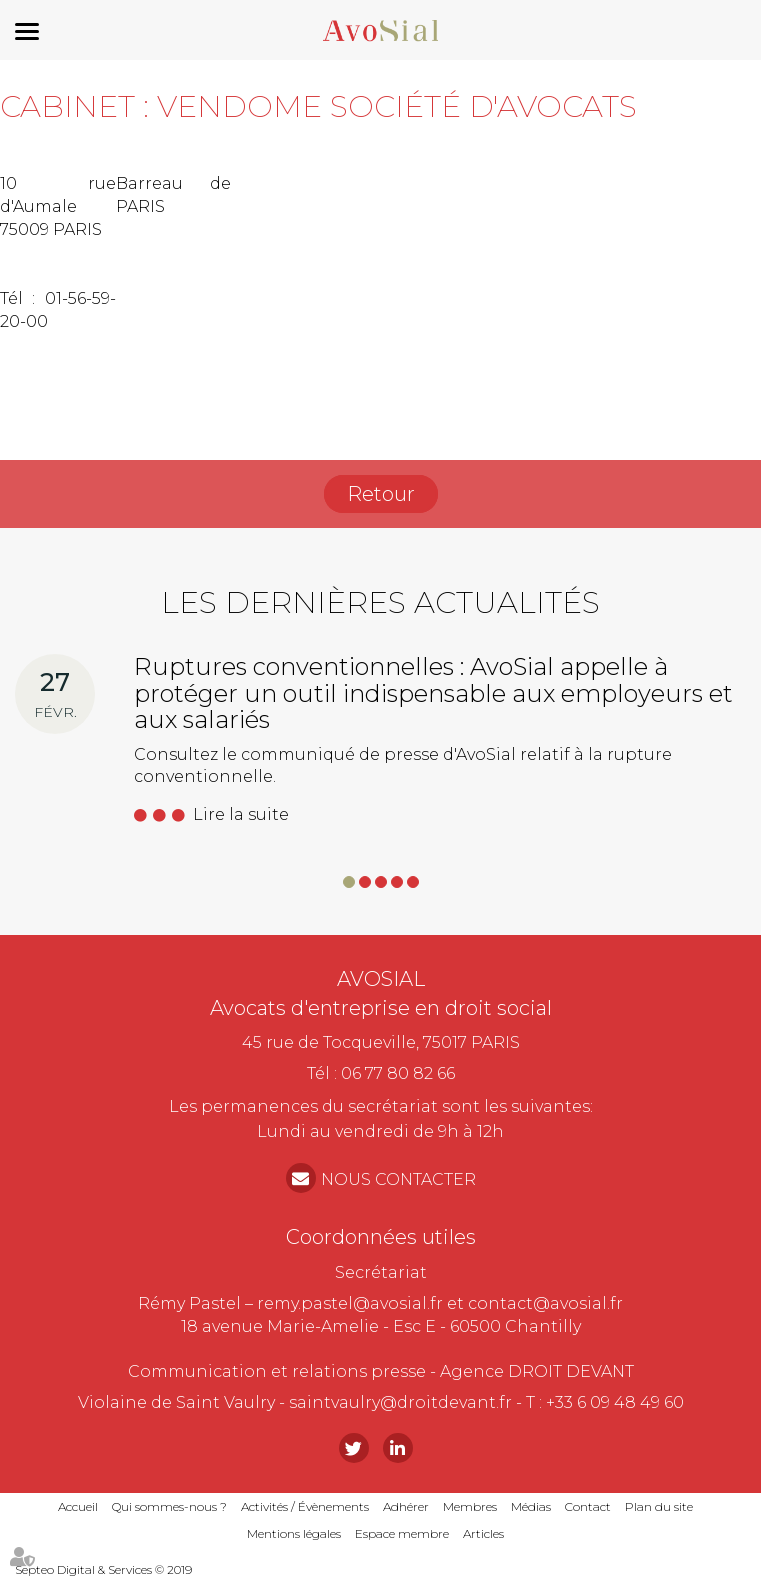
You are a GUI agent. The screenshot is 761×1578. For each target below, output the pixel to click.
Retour (381, 494)
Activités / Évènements (305, 1506)
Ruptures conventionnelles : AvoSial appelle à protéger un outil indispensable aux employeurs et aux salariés (433, 693)
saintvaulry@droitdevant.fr (400, 1402)
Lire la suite (241, 814)
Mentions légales (294, 1533)
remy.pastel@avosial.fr (350, 1303)
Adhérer (406, 1506)
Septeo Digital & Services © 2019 (103, 1569)
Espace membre (402, 1533)
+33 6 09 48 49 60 (615, 1402)
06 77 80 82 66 (398, 1073)
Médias (531, 1506)
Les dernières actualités (380, 602)
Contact (588, 1506)
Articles (483, 1533)
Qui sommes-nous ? (169, 1506)
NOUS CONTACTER (398, 1179)
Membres (470, 1506)
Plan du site (659, 1506)
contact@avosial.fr (545, 1303)
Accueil (78, 1506)
